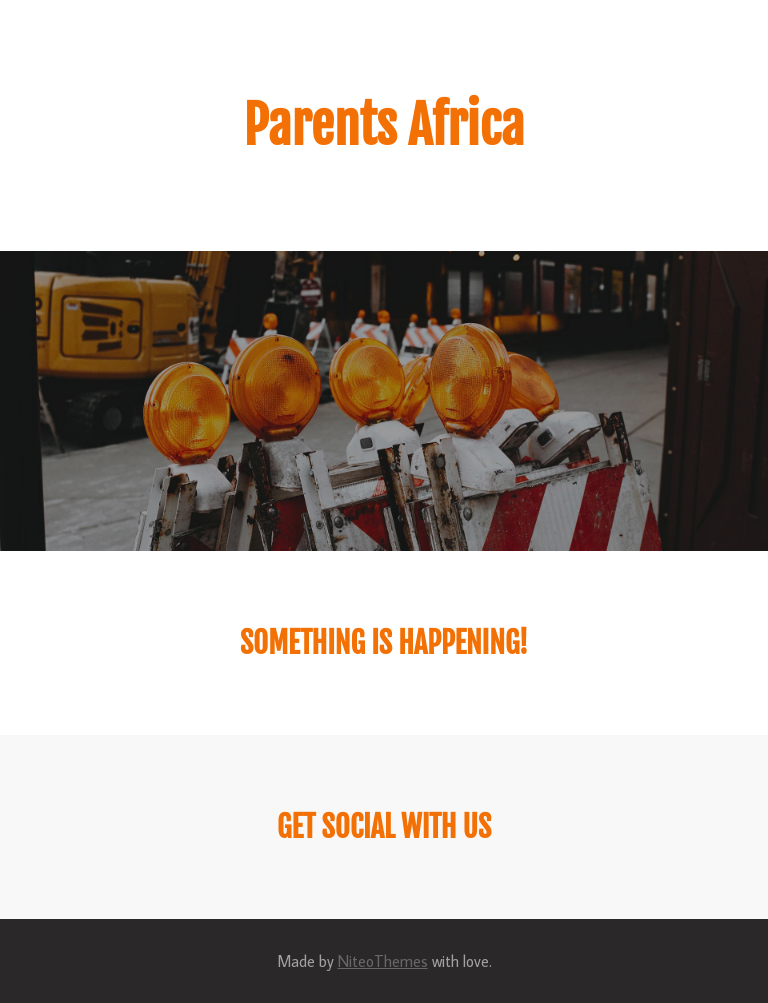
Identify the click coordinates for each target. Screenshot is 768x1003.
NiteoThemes (383, 961)
